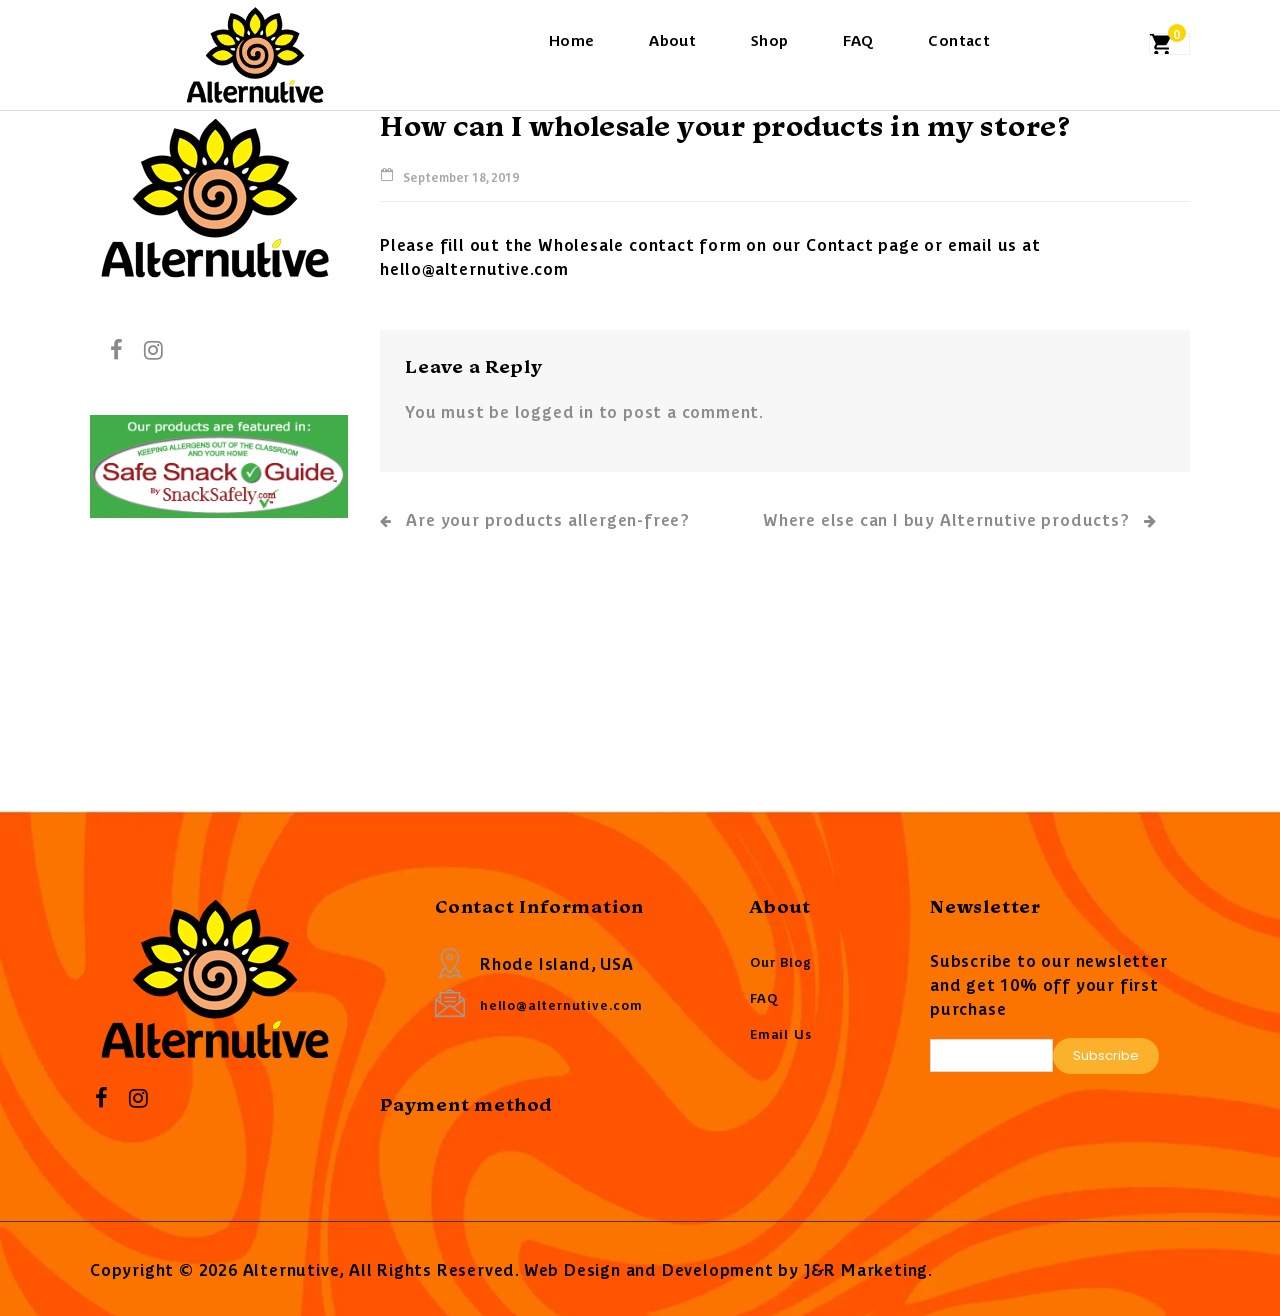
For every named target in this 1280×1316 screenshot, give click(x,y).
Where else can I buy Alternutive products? (960, 521)
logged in (554, 411)
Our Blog (780, 961)
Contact (959, 39)
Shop (770, 39)
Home (572, 39)
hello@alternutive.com (561, 1004)
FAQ (858, 39)
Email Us (780, 1033)
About (672, 39)
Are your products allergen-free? (535, 519)
